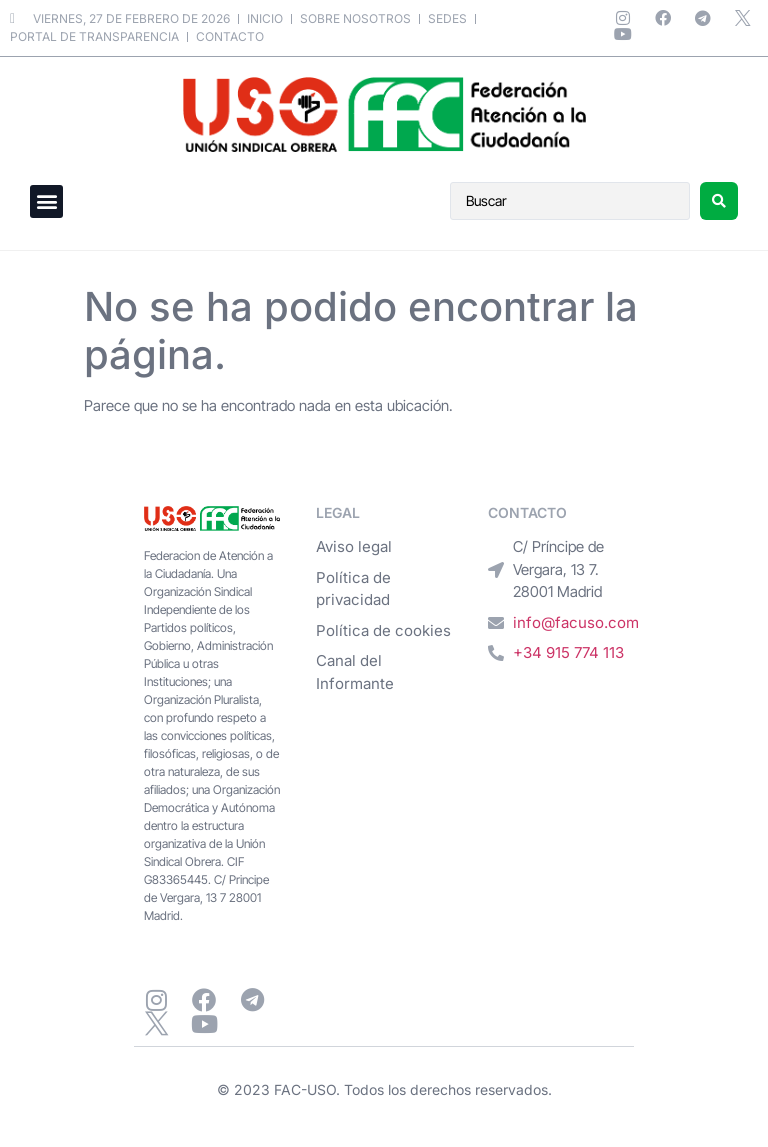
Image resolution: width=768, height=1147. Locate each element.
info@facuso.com (576, 622)
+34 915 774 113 (568, 652)
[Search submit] (719, 201)
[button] (46, 201)
